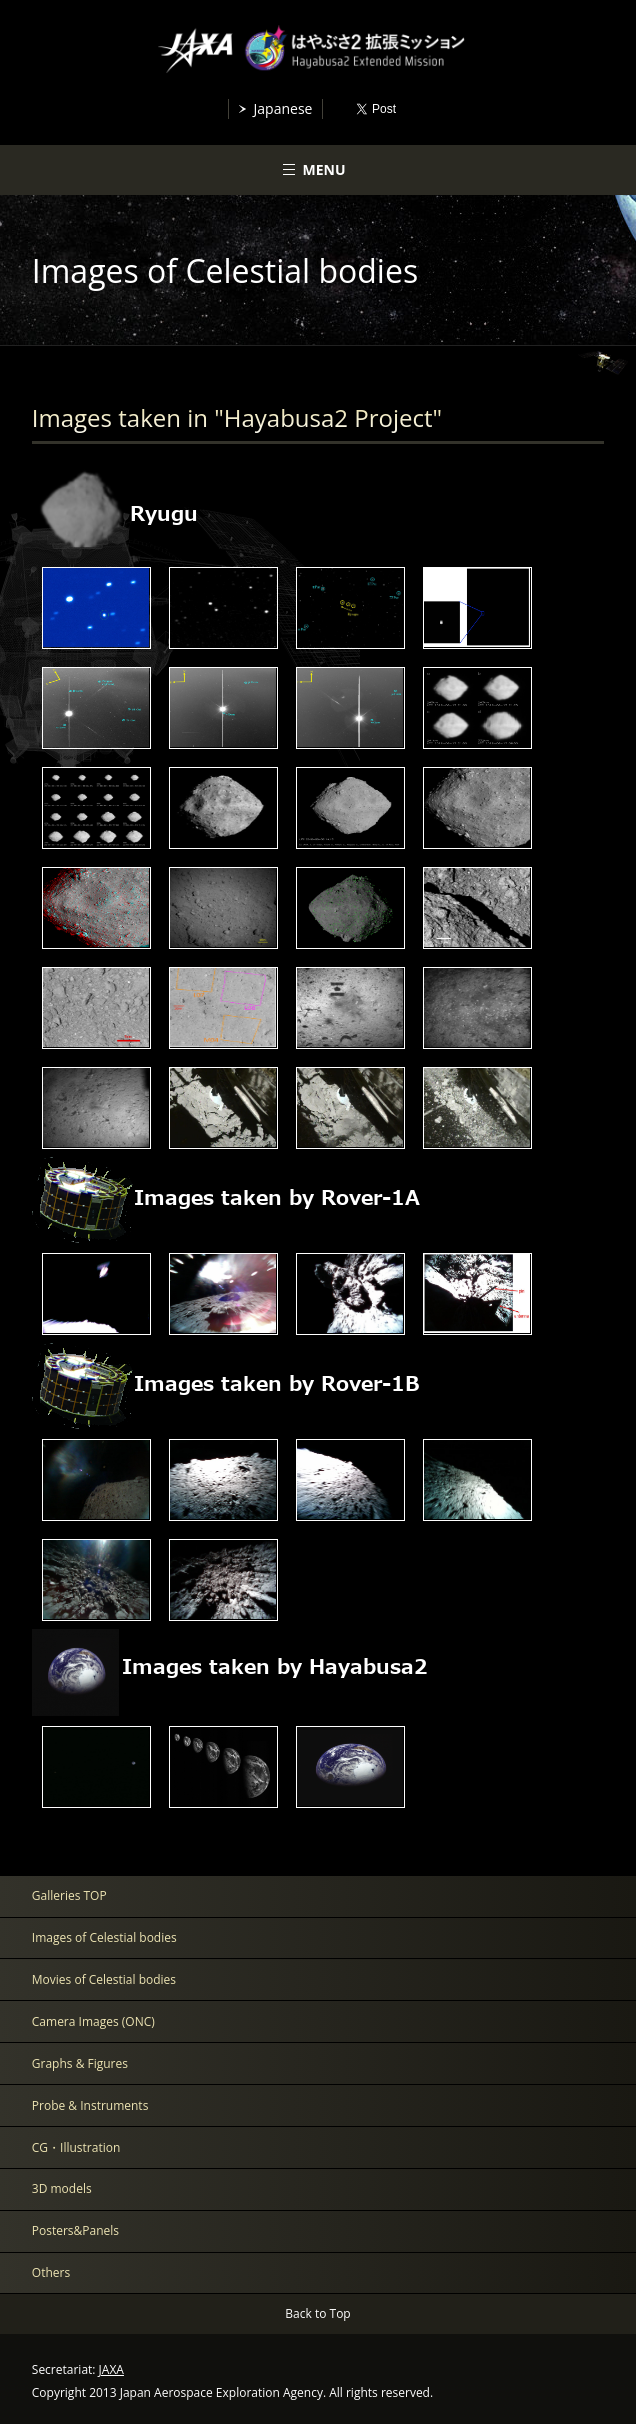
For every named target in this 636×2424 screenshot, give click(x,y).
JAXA (111, 2369)
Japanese (283, 108)
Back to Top (317, 2313)
